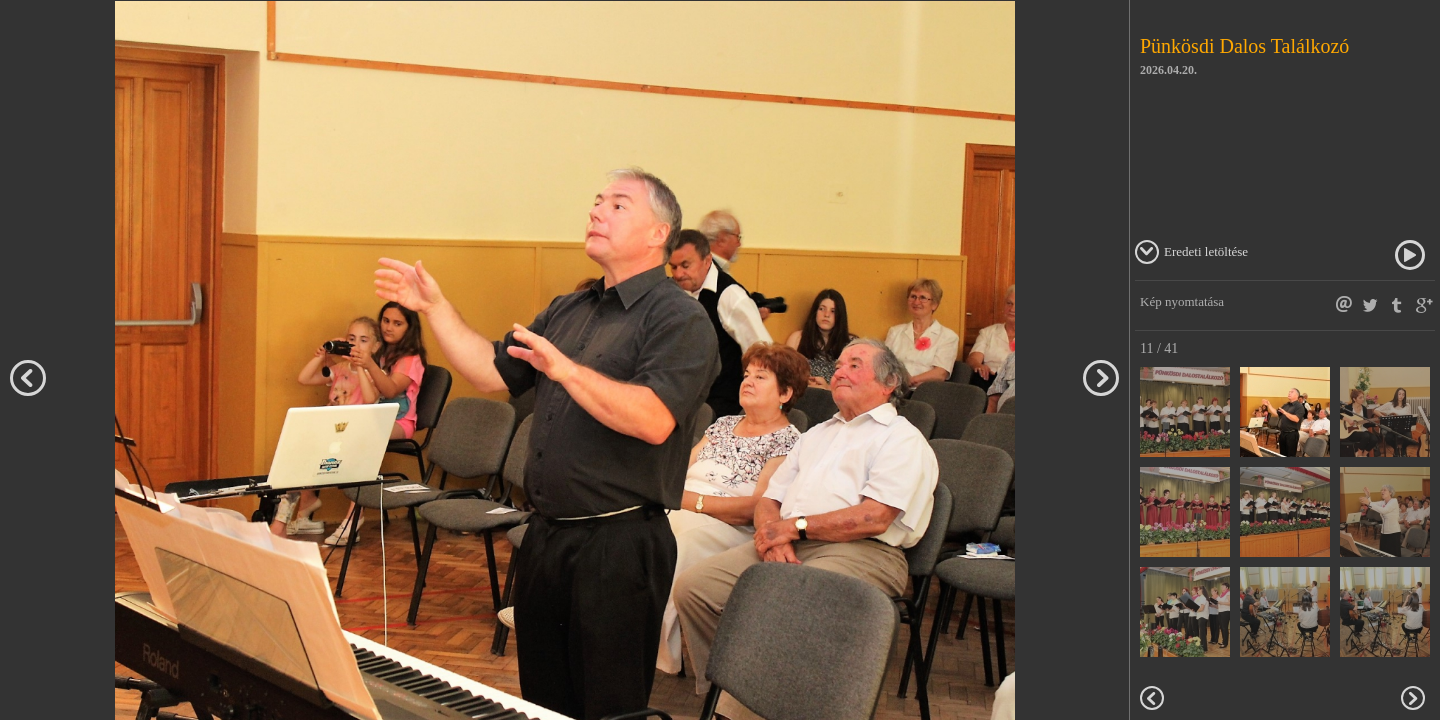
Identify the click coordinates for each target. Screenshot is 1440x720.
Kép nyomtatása (1182, 301)
